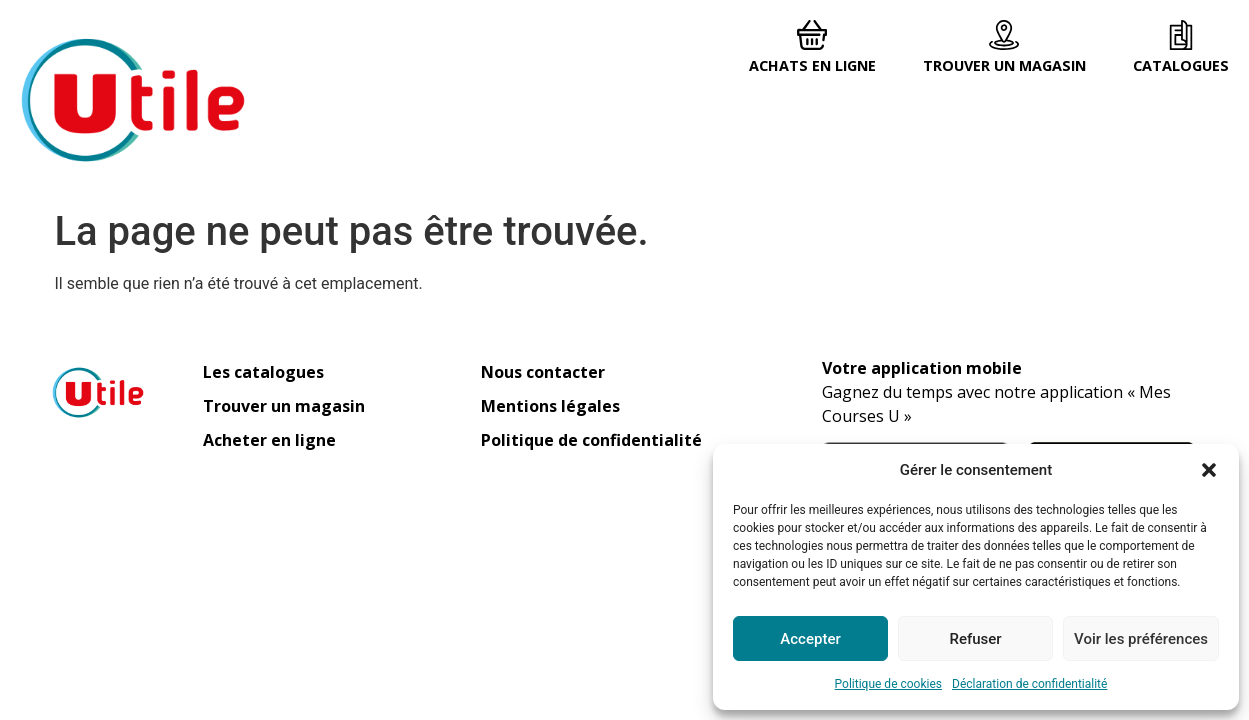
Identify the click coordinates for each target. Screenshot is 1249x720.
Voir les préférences (1141, 639)
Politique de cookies (888, 684)
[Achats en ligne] (812, 35)
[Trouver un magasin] (1004, 35)
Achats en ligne (812, 65)
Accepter (810, 639)
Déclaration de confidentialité (1029, 684)
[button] (1209, 470)
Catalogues (1181, 65)
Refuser (975, 639)
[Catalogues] (1181, 35)
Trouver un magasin (1004, 65)
